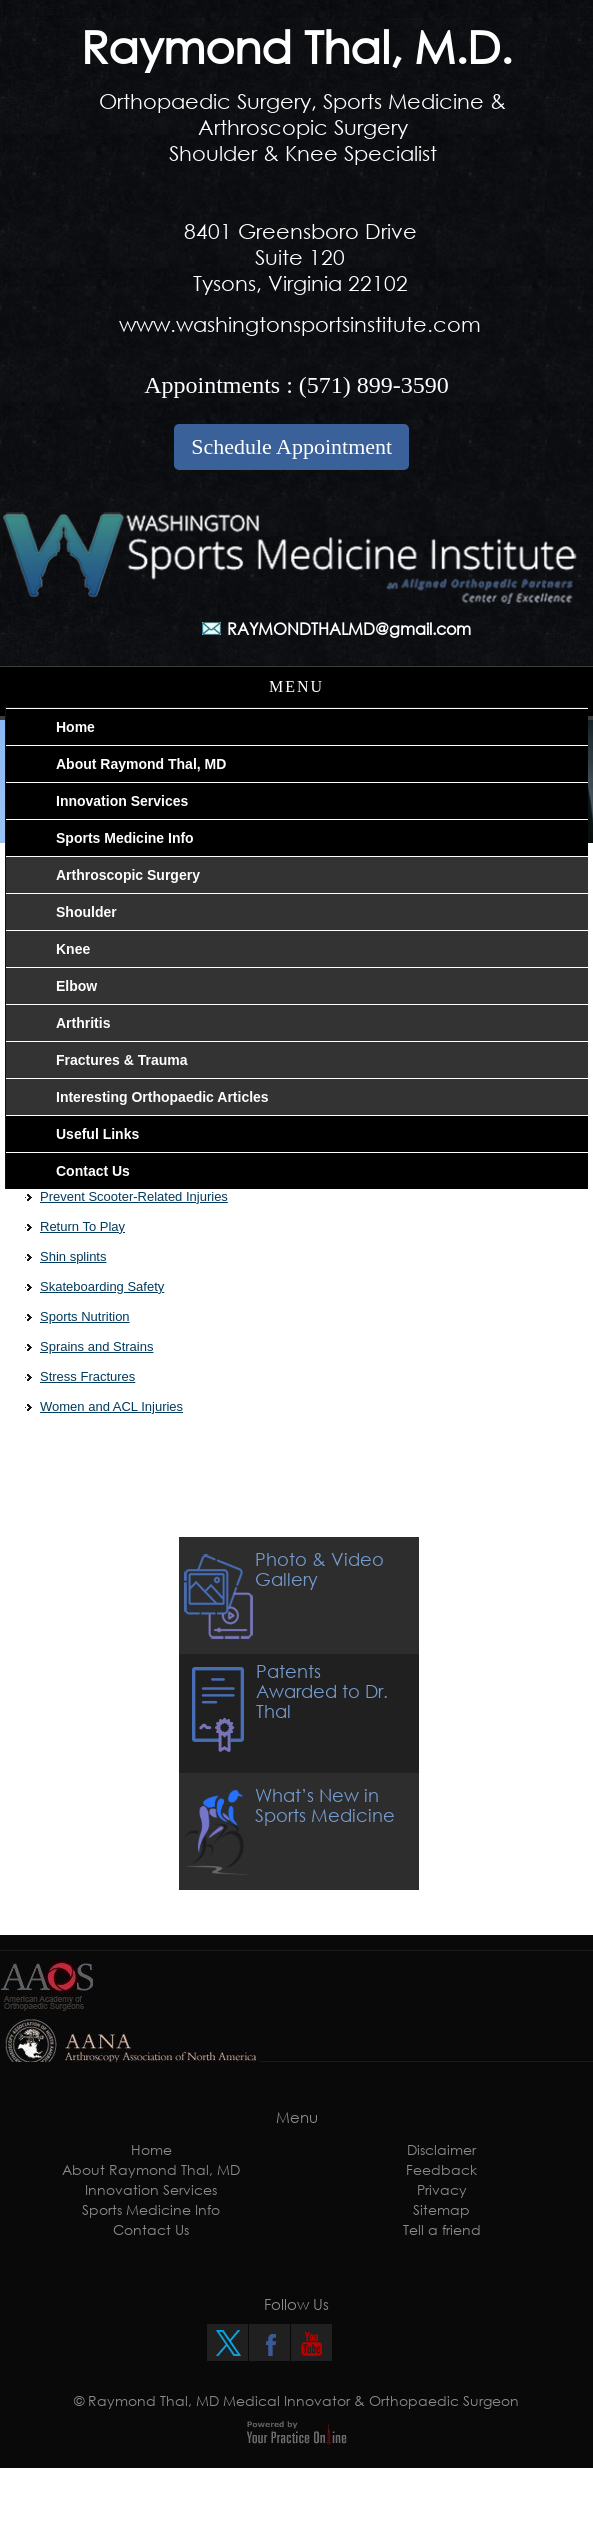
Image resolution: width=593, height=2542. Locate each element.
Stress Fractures (87, 1376)
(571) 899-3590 (374, 385)
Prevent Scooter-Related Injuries (134, 1196)
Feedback (441, 2169)
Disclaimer (441, 2149)
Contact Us (151, 2229)
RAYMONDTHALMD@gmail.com (349, 628)
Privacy (442, 2189)
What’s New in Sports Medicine (325, 1805)
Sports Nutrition (85, 1316)
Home (151, 2149)
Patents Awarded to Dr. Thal (322, 1691)
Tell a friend (442, 2229)
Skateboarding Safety (102, 1286)
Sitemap (441, 2209)
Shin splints (73, 1256)
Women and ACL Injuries (111, 1406)
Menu (296, 686)
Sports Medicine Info (151, 2209)
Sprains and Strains (96, 1346)
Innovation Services (151, 2189)
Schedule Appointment (291, 446)
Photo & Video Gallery (319, 1569)
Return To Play (82, 1226)
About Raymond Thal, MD (151, 2169)
